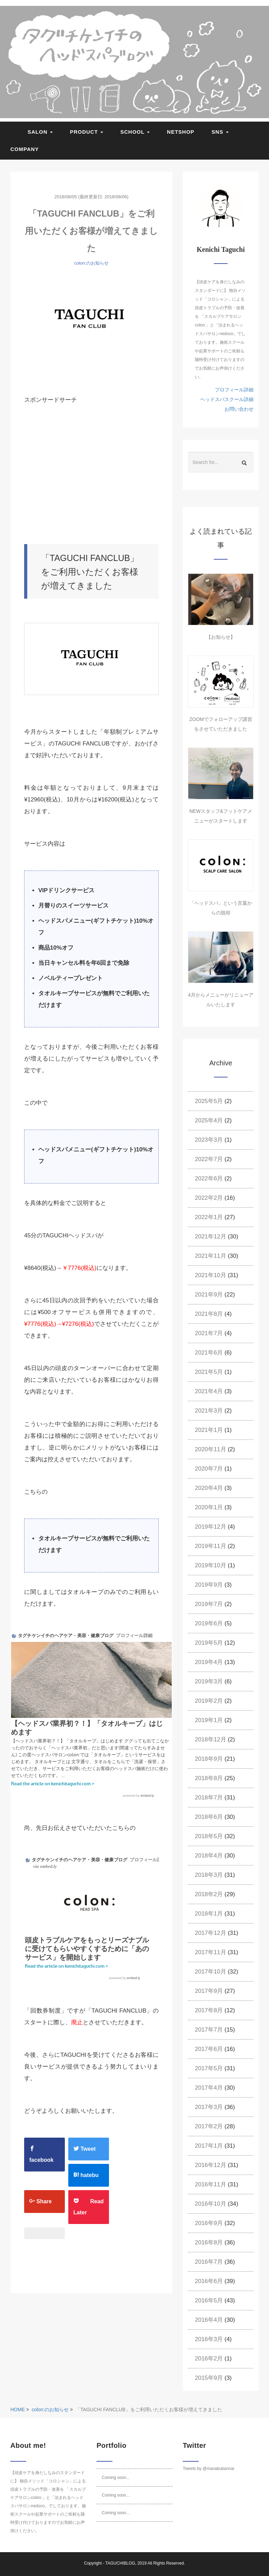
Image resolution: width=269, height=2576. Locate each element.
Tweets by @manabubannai (208, 2468)
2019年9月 (209, 1584)
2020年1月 (209, 1507)
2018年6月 (209, 1817)
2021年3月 (209, 1410)
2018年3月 (209, 1875)
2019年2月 (209, 1701)
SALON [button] (40, 132)
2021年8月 (209, 1314)
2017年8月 (209, 2010)
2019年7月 (209, 1604)
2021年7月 (209, 1333)
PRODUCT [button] (86, 132)
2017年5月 (209, 2068)
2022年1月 (209, 1217)
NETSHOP (181, 132)
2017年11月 (210, 1952)
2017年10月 (210, 1971)
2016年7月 (209, 2262)
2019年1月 (209, 1720)
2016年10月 (210, 2203)
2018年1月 (209, 1913)
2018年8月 (209, 1778)
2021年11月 (210, 1256)
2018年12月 (210, 1739)
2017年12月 (210, 1933)
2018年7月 (209, 1797)
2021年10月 (210, 1275)
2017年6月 (209, 2049)
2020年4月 (209, 1488)
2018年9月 (209, 1759)
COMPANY (24, 149)
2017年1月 (209, 2145)
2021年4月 (209, 1391)
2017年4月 (209, 2087)
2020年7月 (209, 1468)
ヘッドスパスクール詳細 (226, 399)
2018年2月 (209, 1894)
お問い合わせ (239, 409)
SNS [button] (220, 132)
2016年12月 (210, 2165)
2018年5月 (209, 1836)
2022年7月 (209, 1159)
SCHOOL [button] (135, 132)
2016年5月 (209, 2300)
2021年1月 (209, 1430)
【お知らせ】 (220, 637)
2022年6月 (209, 1178)
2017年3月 (209, 2107)
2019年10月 (210, 1565)
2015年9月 (209, 2378)
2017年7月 (209, 2029)
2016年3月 (209, 2339)
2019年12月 (210, 1526)
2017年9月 (209, 1991)
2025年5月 (209, 1101)
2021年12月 (210, 1236)
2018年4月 (209, 1855)
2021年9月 (209, 1294)
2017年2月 (209, 2126)
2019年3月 (209, 1681)
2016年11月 (210, 2184)
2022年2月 (209, 1198)
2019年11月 (210, 1546)
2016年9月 (209, 2223)
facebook (41, 2154)
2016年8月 (209, 2242)
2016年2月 (209, 2358)
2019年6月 (209, 1623)
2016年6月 (209, 2281)
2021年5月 (209, 1372)
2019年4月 (209, 1662)
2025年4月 (209, 1120)
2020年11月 (210, 1449)
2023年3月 (209, 1140)
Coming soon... (116, 2477)
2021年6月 (209, 1352)
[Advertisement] (105, 475)
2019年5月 (209, 1642)
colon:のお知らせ (91, 263)
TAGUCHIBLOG (120, 2563)
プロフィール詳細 (234, 389)
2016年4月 (209, 2320)
